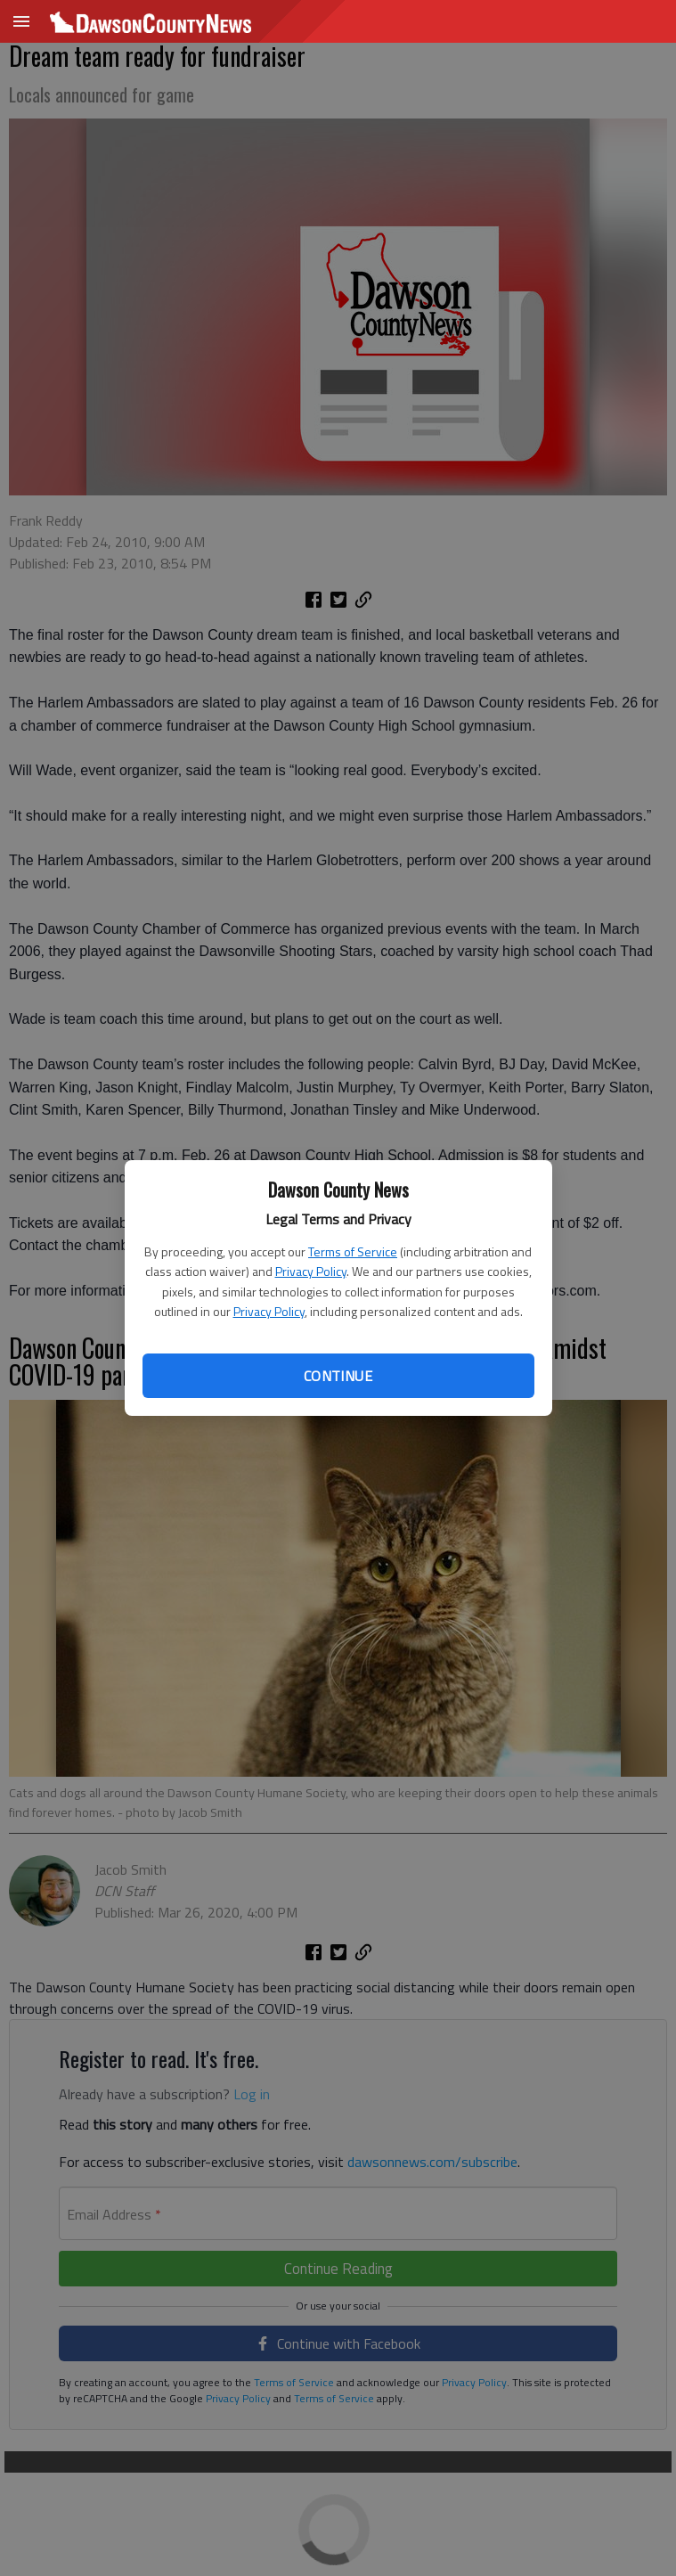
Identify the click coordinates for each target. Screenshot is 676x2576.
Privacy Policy (310, 1271)
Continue (338, 1375)
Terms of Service (352, 1251)
